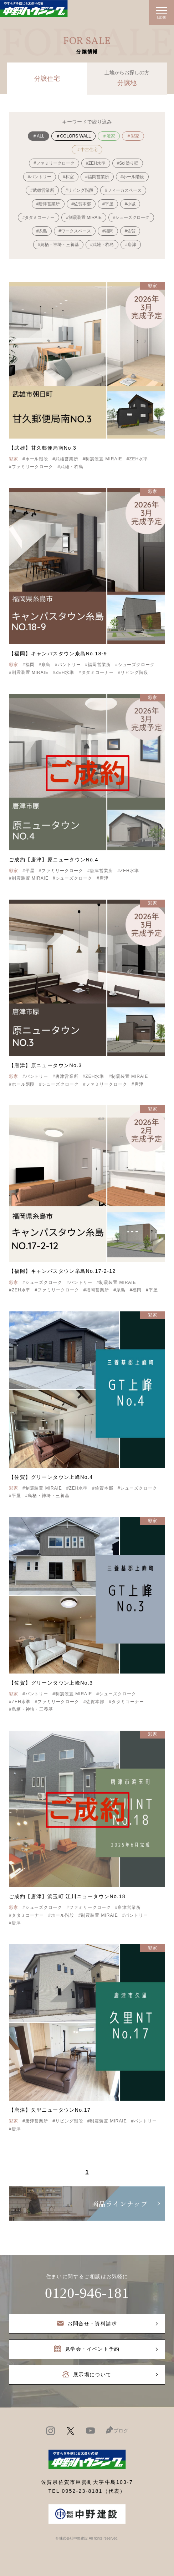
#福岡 (107, 231)
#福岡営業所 (97, 176)
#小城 (130, 203)
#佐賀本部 (81, 203)
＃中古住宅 (87, 149)
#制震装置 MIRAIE (83, 217)
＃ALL (38, 136)
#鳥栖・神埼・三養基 (58, 244)
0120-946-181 (87, 2293)
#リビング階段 (80, 190)
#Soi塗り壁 (127, 163)
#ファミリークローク (54, 163)
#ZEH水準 (96, 163)
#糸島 (41, 231)
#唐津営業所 (48, 203)
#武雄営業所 (42, 190)
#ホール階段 (132, 176)
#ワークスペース (74, 231)
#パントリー (40, 176)
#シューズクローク (131, 217)
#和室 (68, 176)
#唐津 (130, 244)
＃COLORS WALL (73, 136)
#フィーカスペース (123, 190)
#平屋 (107, 203)
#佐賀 (130, 231)
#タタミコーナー (38, 217)
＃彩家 (133, 136)
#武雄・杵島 (102, 244)
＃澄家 (108, 136)
